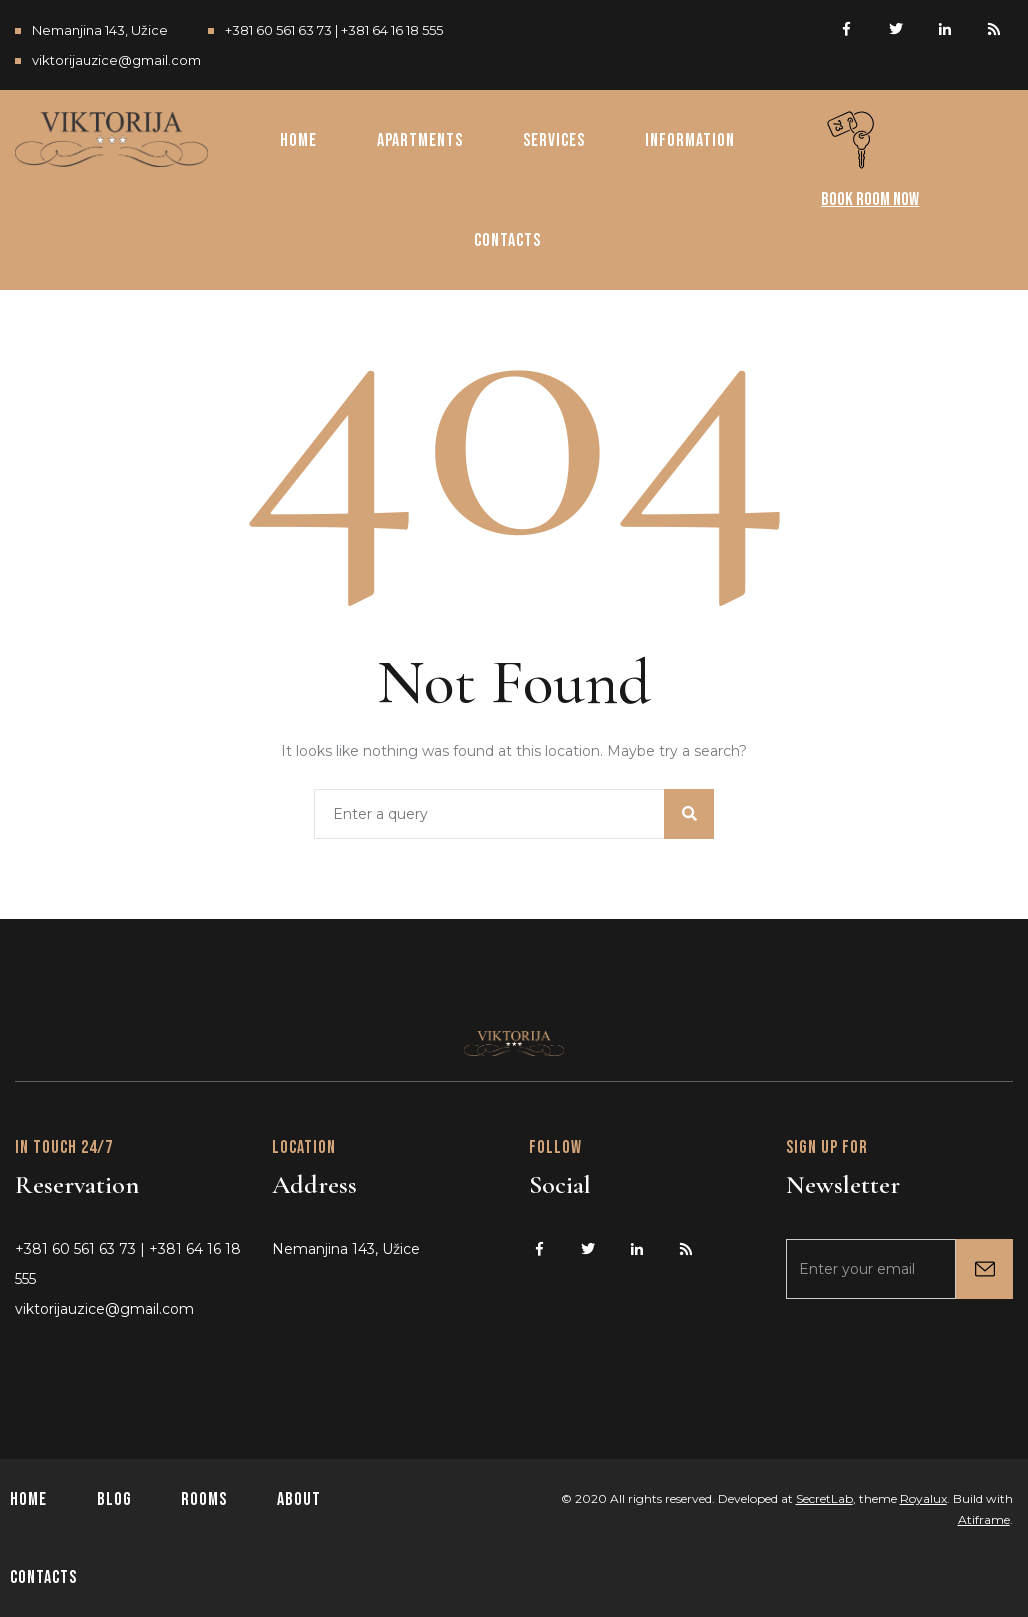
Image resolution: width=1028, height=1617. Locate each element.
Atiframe (984, 1519)
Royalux (923, 1498)
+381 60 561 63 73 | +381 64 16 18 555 (334, 30)
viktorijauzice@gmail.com (116, 60)
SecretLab (824, 1498)
